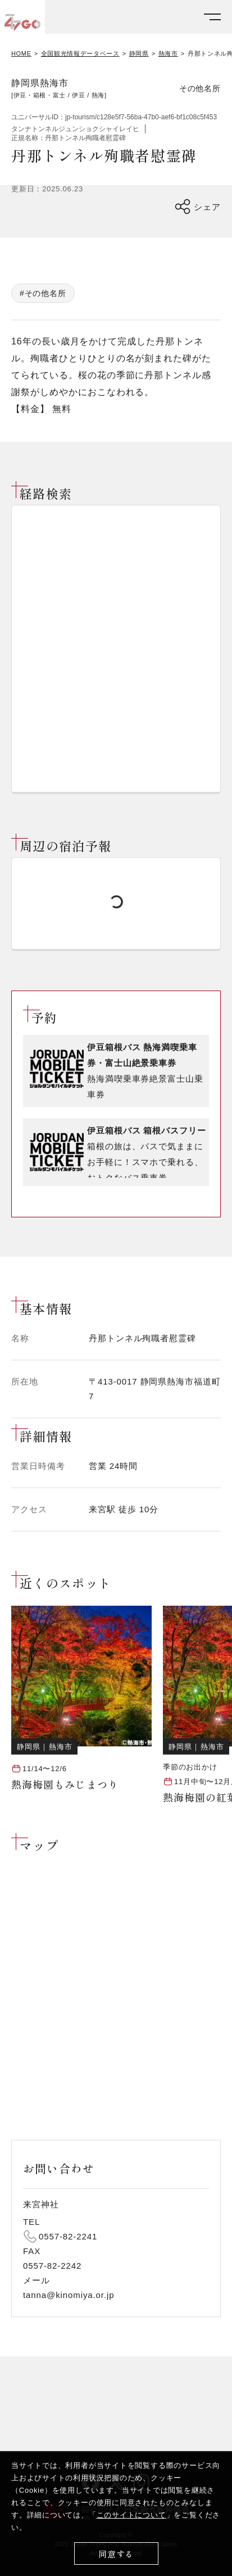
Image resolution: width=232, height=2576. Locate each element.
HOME (21, 54)
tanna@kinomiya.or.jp (68, 2295)
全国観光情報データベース (80, 54)
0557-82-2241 (68, 2236)
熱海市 (168, 54)
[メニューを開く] (212, 17)
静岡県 (139, 54)
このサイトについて (131, 2515)
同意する (116, 2554)
